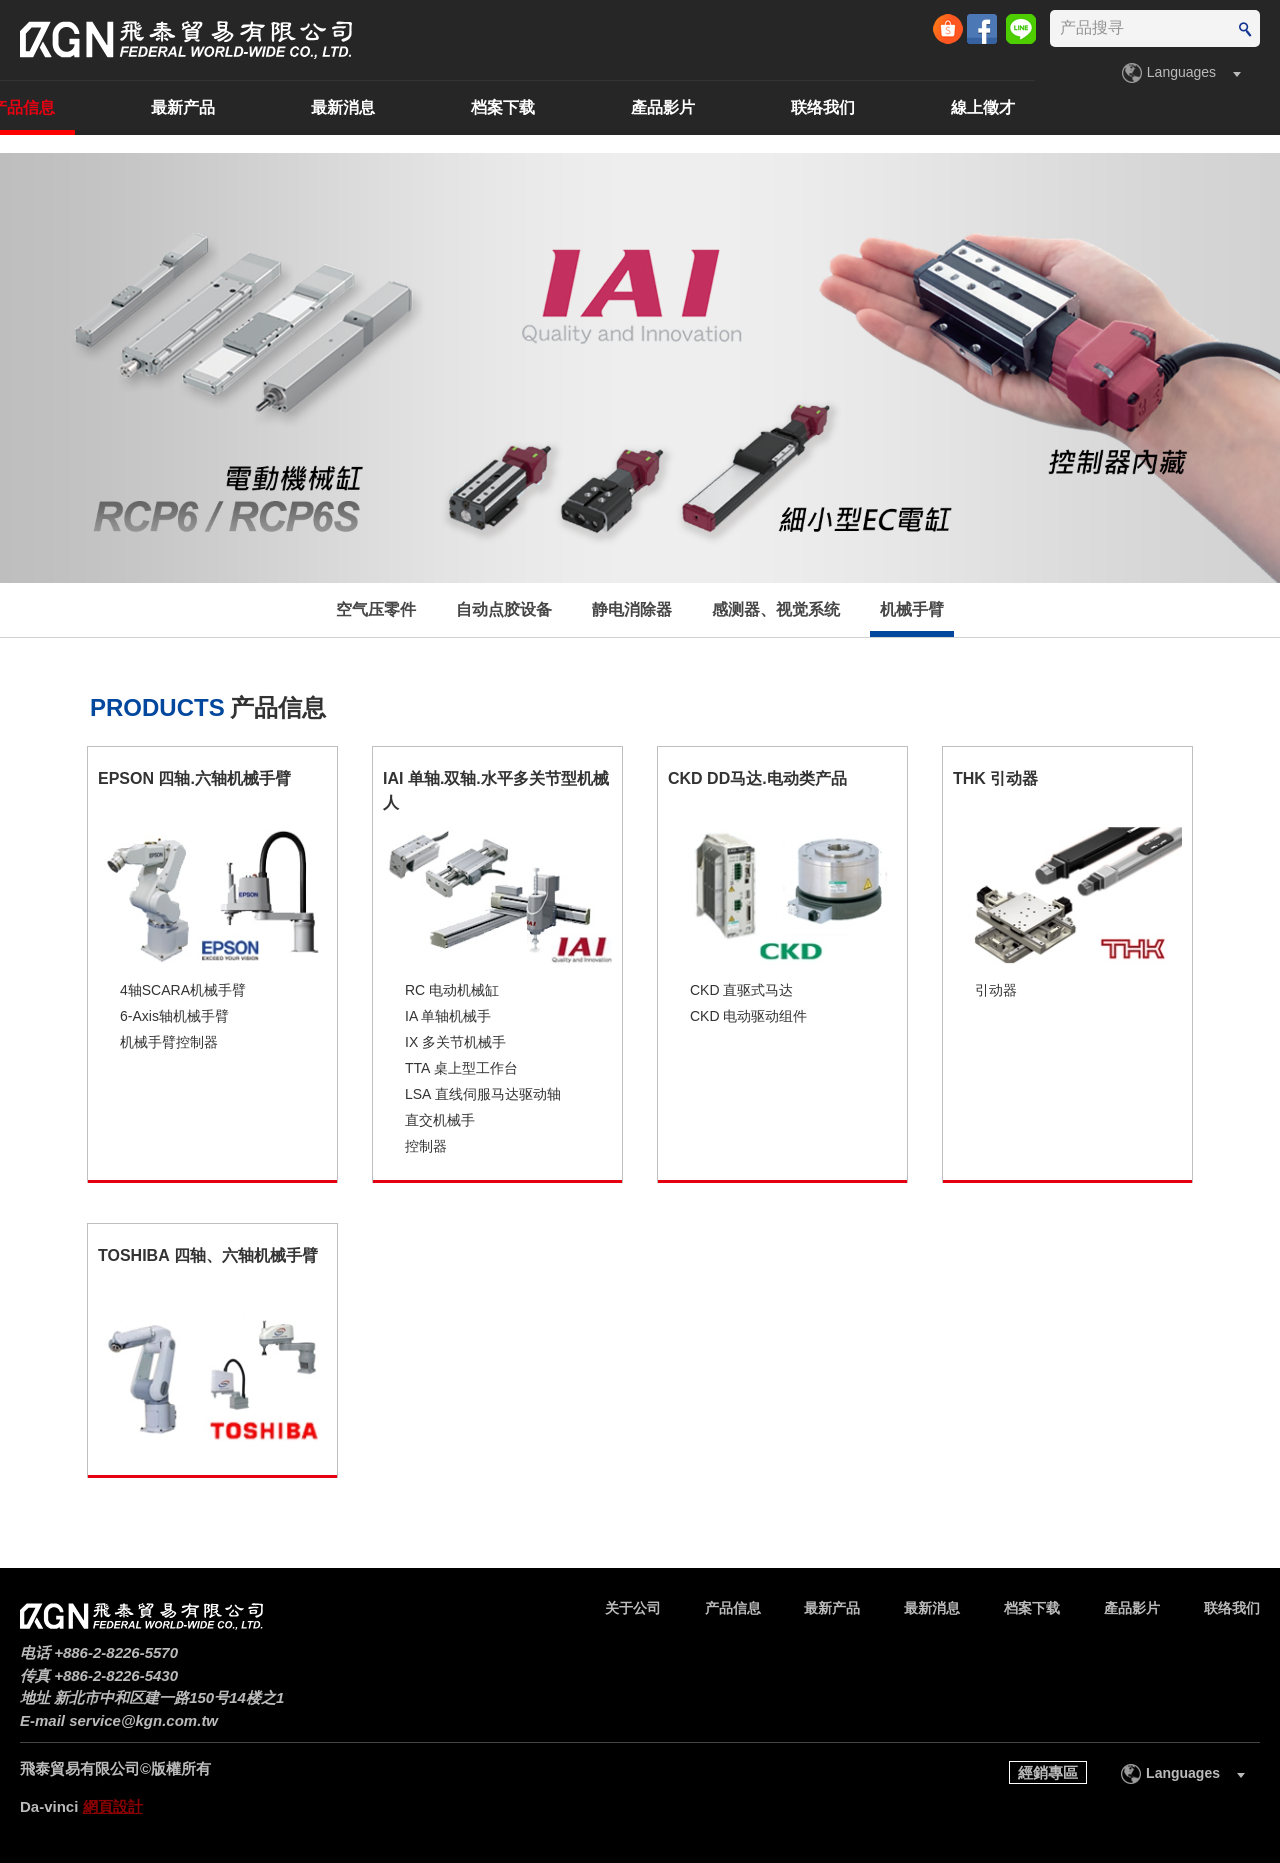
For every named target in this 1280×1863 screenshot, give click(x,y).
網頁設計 (113, 1806)
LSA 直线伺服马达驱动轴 (483, 1094)
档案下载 (748, 107)
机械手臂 (912, 609)
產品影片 (908, 107)
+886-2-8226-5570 (116, 1652)
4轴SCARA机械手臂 (183, 990)
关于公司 (108, 107)
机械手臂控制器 (169, 1042)
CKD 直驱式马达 (741, 990)
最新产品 (428, 107)
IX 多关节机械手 (455, 1042)
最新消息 (588, 107)
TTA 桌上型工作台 (461, 1068)
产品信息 (268, 107)
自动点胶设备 (504, 609)
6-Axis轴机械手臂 (174, 1016)
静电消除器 (632, 609)
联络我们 (1068, 107)
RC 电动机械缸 (452, 990)
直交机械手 (440, 1120)
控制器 (426, 1146)
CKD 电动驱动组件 (748, 1016)
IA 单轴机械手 (448, 1016)
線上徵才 (1228, 107)
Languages (1181, 72)
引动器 (996, 990)
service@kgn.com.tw (143, 1720)
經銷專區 (1048, 1772)
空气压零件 (376, 609)
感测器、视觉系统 (776, 609)
